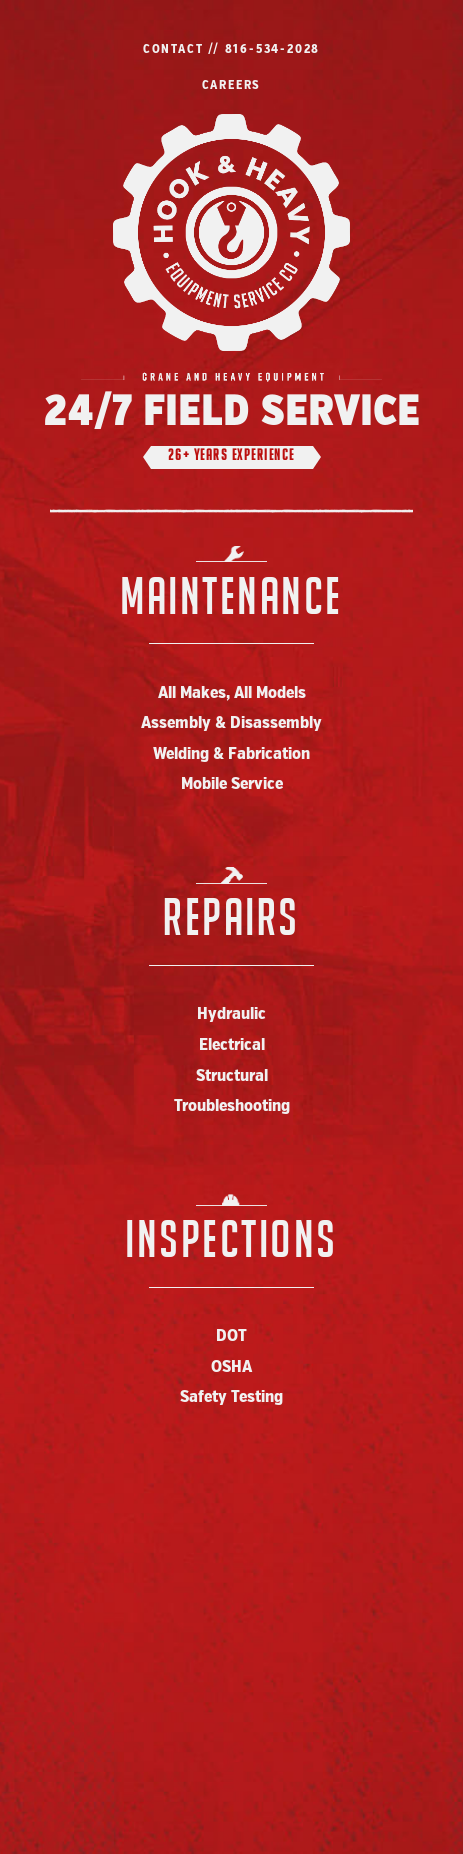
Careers (232, 86)
